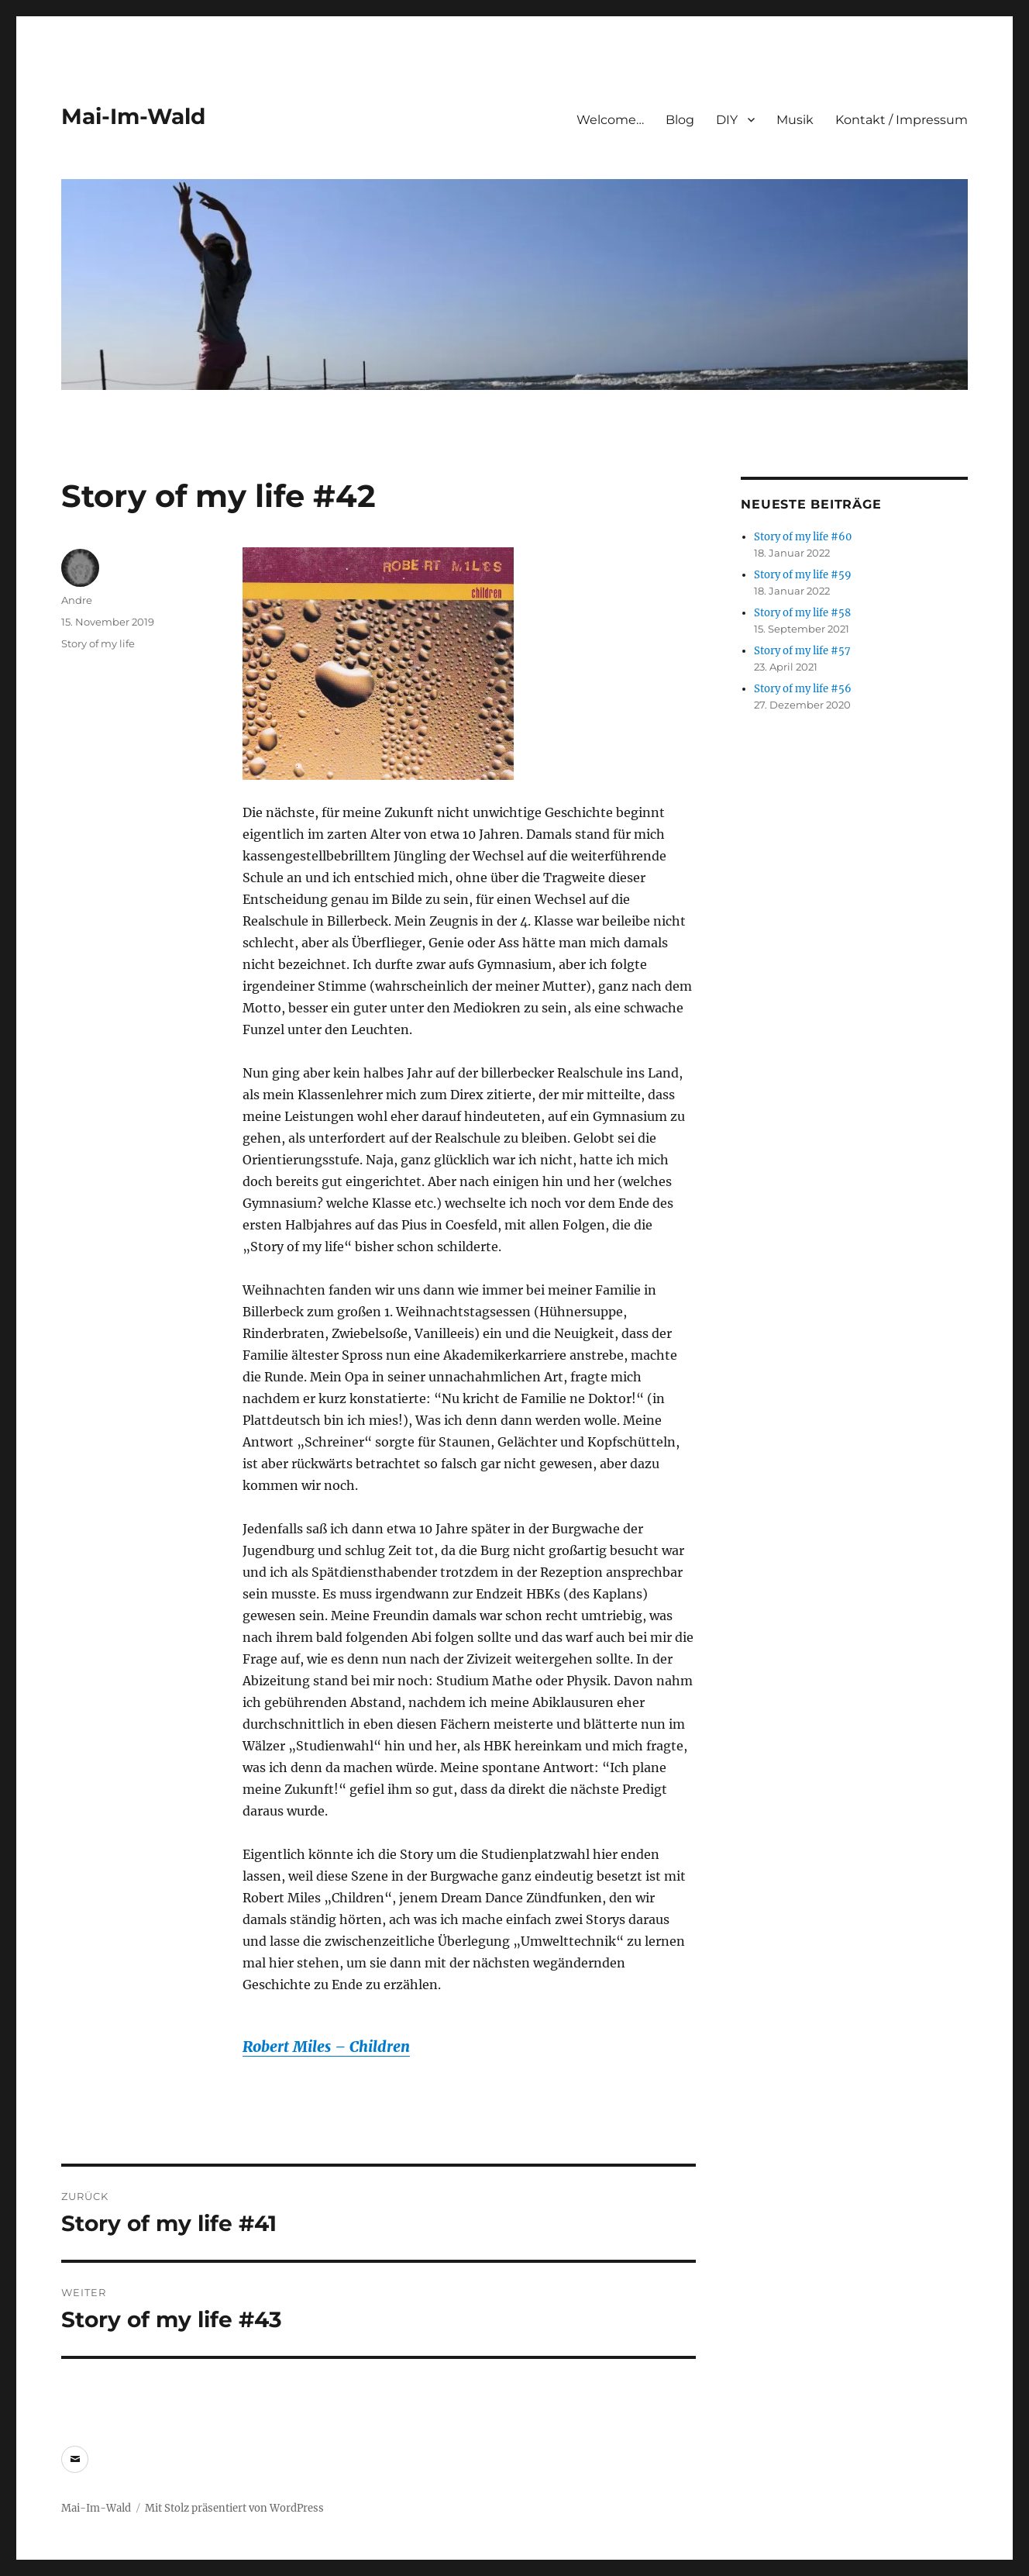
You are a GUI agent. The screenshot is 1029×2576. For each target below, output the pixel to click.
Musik (795, 119)
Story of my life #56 (803, 688)
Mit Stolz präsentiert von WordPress (234, 2508)
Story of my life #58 (802, 612)
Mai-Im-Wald (133, 116)
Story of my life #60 (803, 536)
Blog (680, 119)
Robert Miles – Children (326, 2046)
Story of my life (98, 643)
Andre (76, 600)
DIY (727, 119)
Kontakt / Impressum (901, 119)
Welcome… (610, 119)
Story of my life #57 (802, 650)
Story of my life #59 (803, 574)
